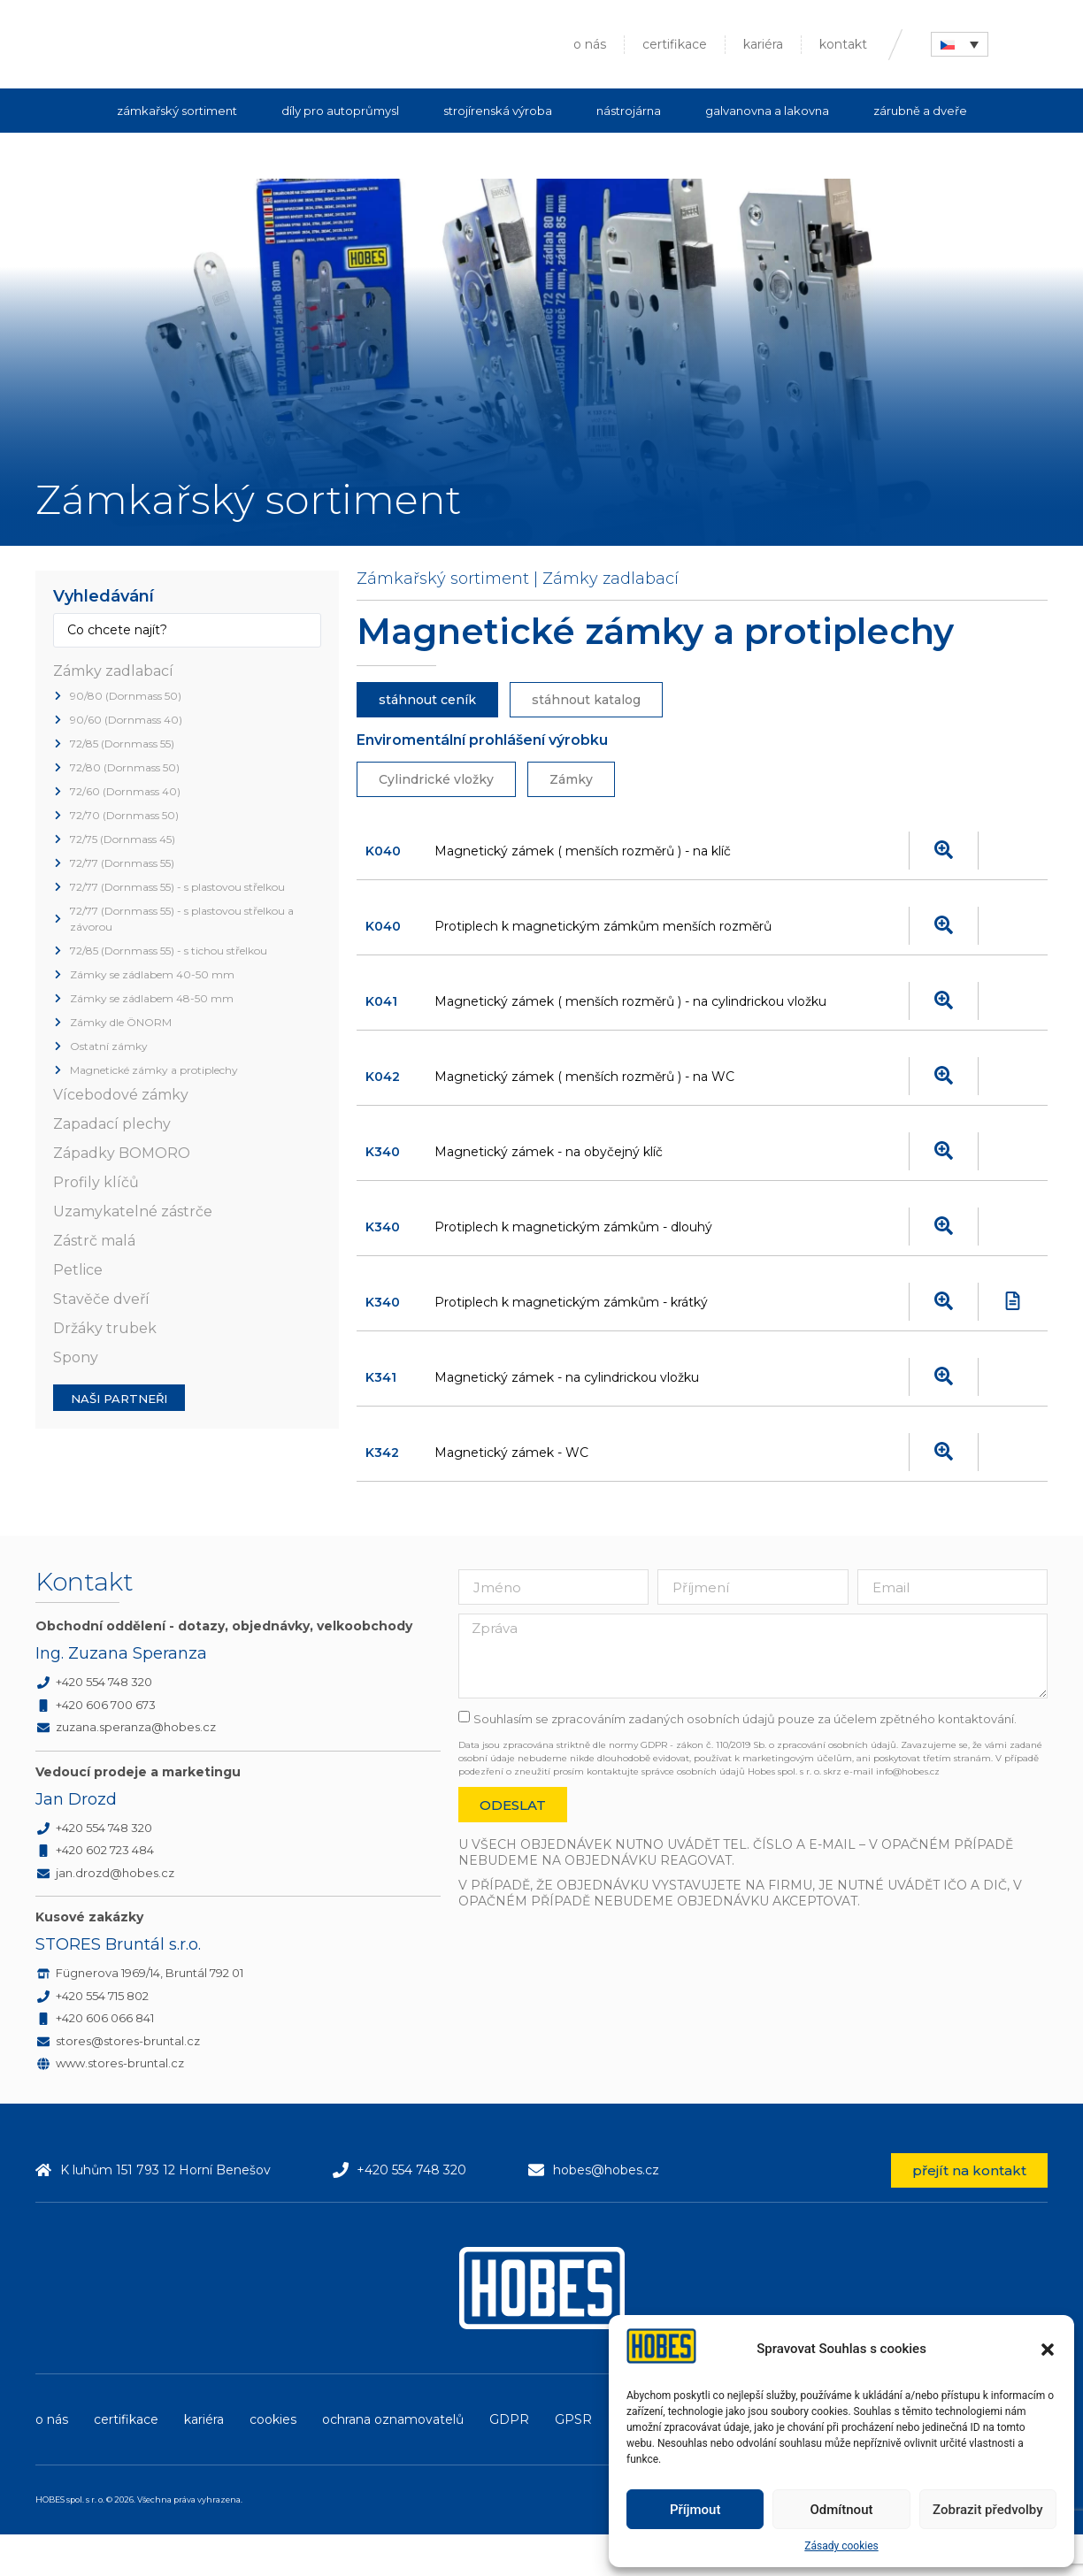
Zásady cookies (841, 2546)
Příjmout (695, 2510)
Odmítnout (841, 2510)
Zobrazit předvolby (988, 2510)
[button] (1047, 2349)
